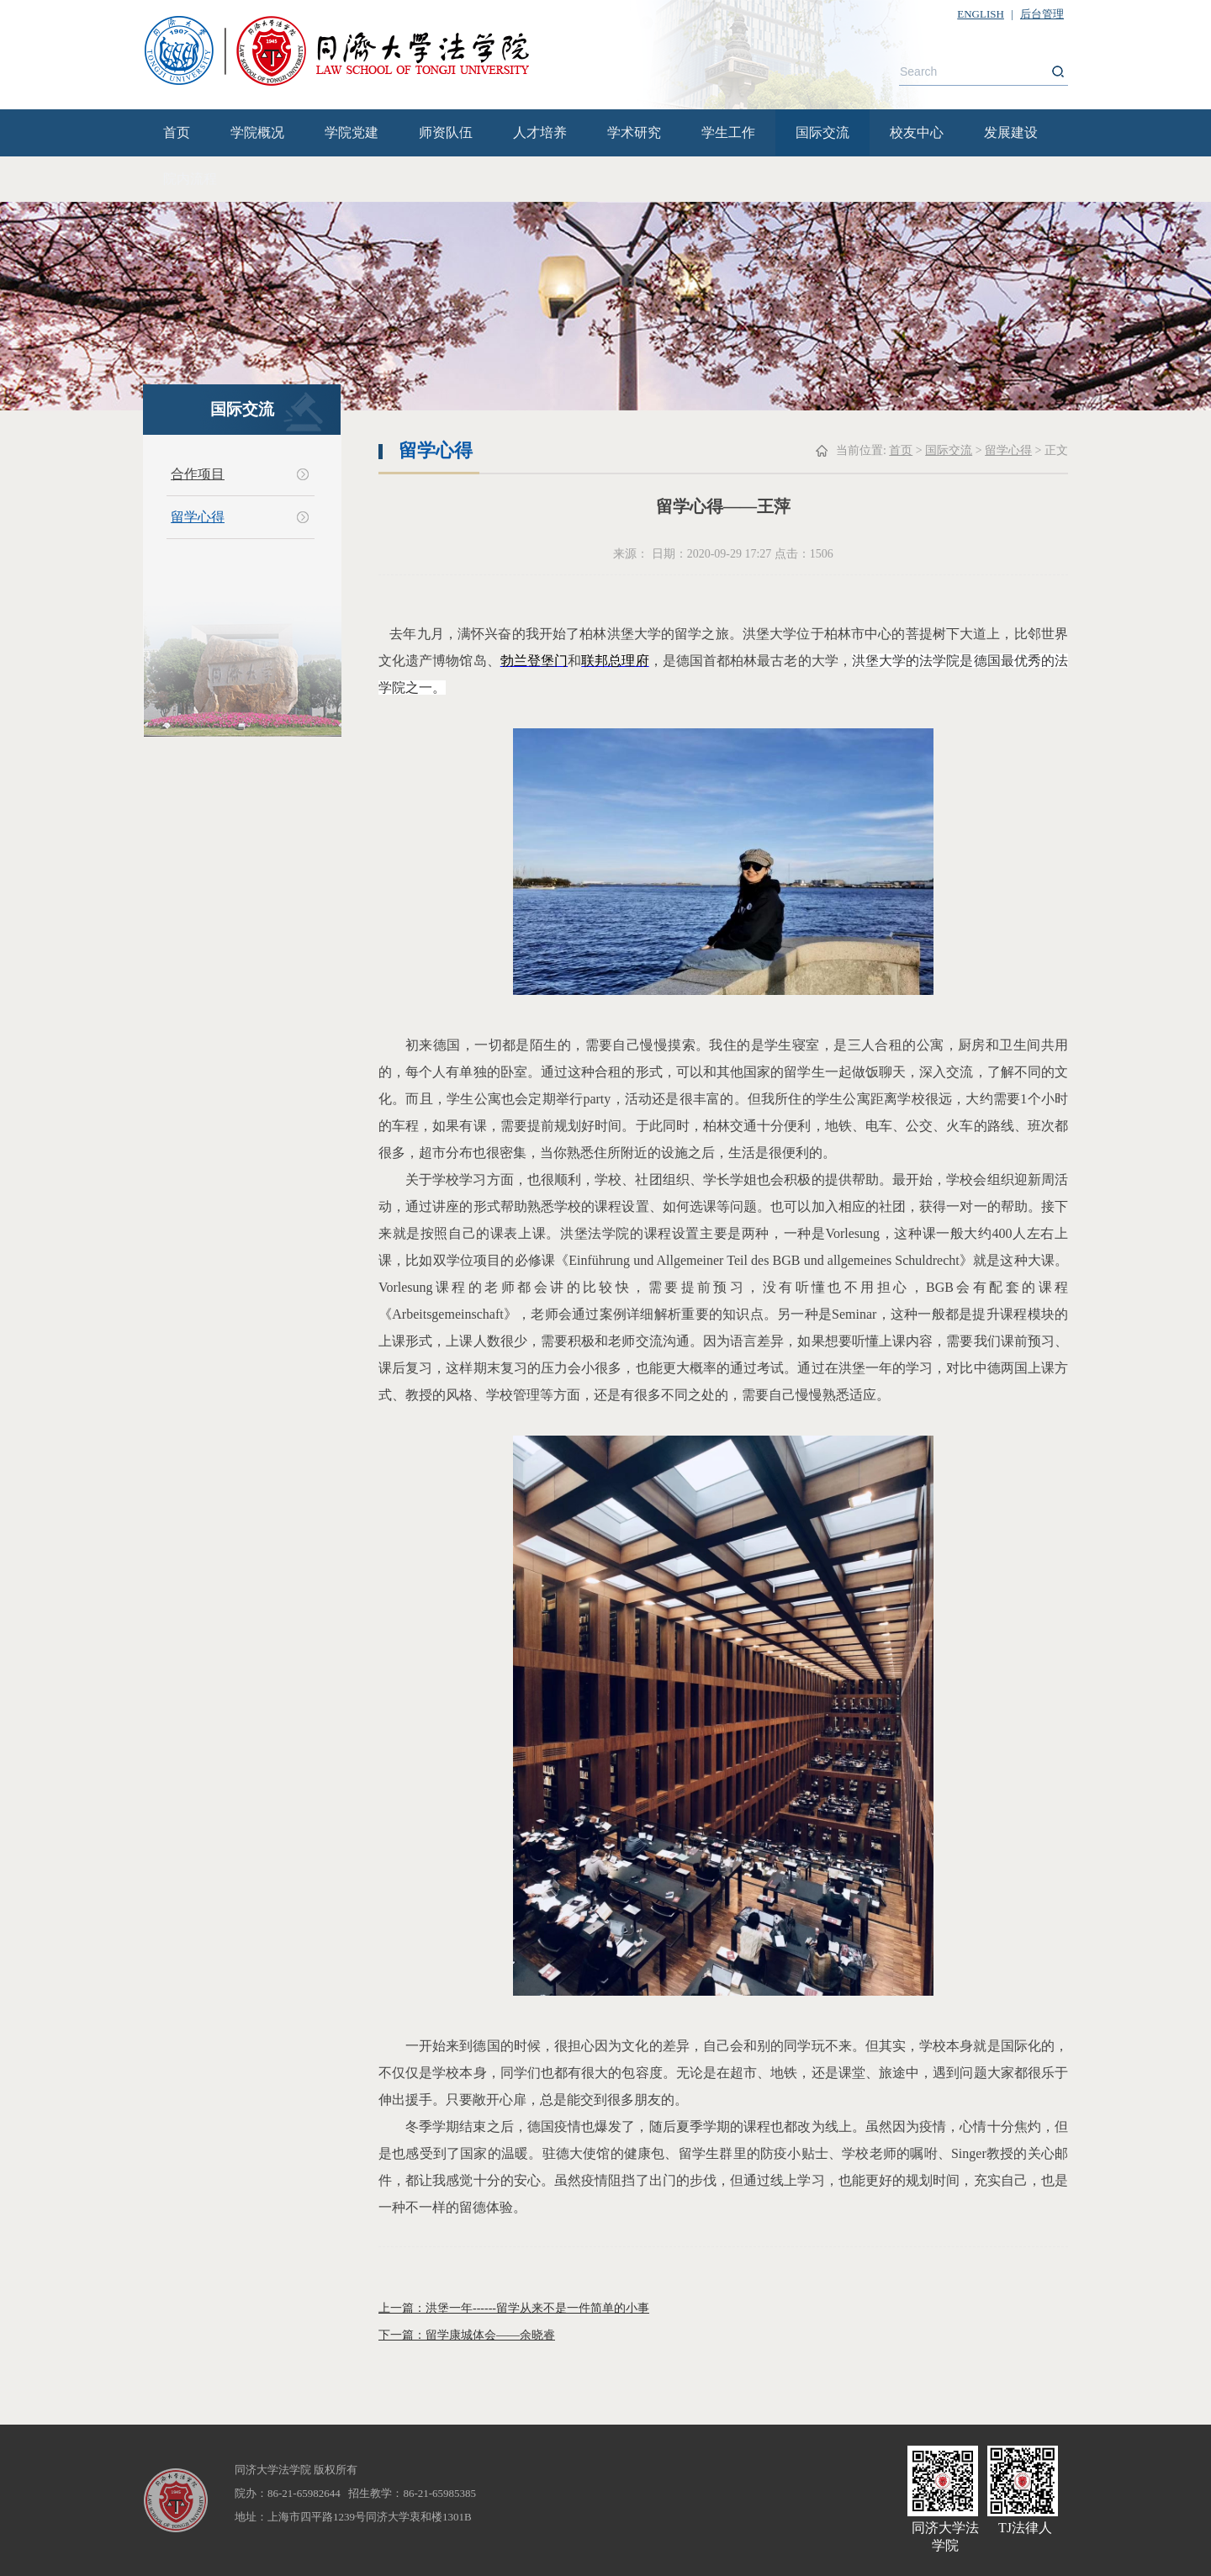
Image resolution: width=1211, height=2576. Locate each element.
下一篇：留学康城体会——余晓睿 (466, 2335)
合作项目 (198, 474)
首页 (176, 132)
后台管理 (1042, 14)
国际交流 (822, 132)
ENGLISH (980, 14)
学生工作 (728, 132)
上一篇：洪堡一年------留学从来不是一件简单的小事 (513, 2308)
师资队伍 (446, 132)
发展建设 (1011, 132)
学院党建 (351, 132)
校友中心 (917, 132)
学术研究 (634, 132)
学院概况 (257, 132)
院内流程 (190, 179)
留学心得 (198, 517)
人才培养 (540, 132)
